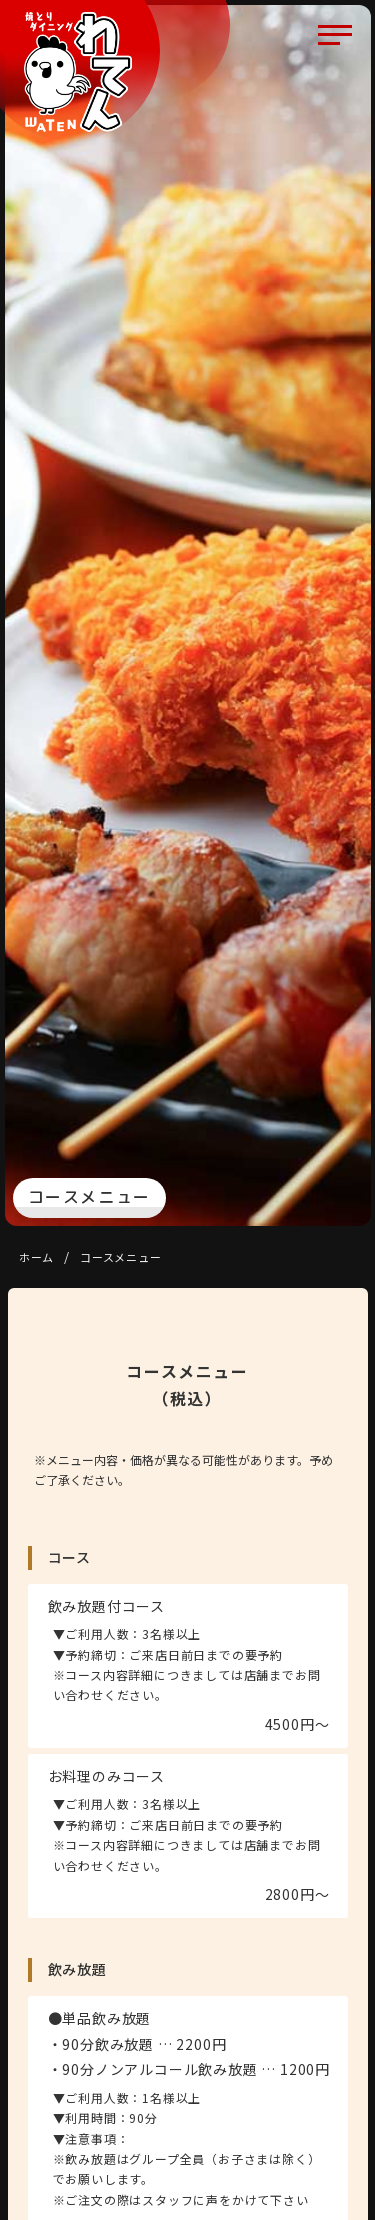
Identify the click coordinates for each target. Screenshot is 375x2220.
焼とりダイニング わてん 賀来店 (78, 72)
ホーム (36, 1257)
